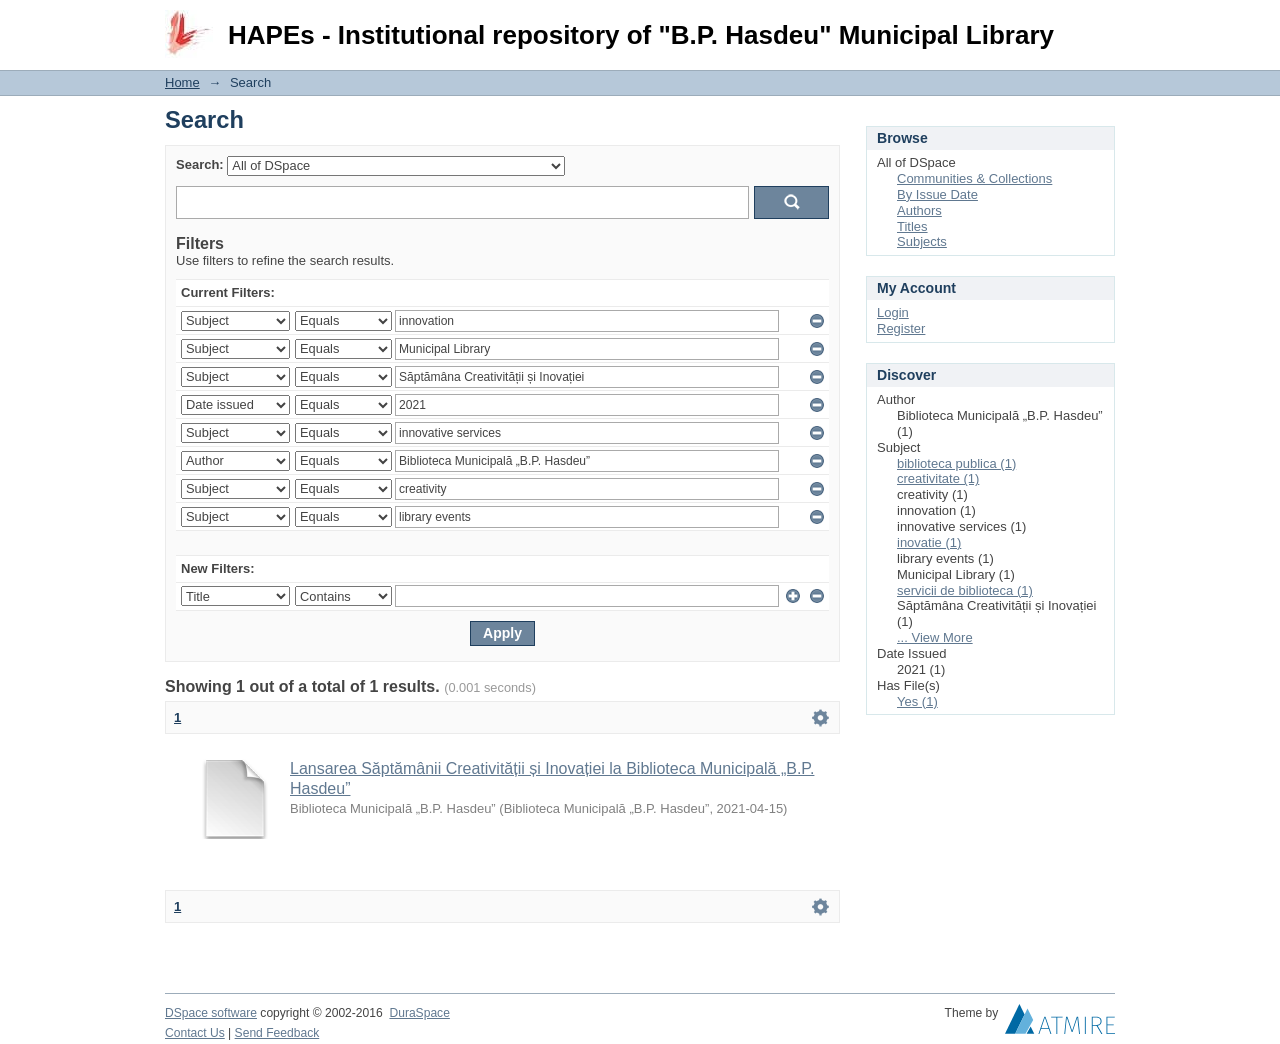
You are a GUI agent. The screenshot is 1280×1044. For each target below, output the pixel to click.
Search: (200, 164)
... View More (935, 637)
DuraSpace (419, 1013)
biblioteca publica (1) (956, 463)
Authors (919, 210)
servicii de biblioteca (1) (965, 590)
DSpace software (211, 1013)
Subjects (922, 241)
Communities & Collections (974, 178)
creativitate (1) (938, 478)
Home (182, 82)
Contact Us (195, 1033)
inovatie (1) (929, 542)
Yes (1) (917, 701)
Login (1099, 24)
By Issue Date (937, 194)
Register (901, 328)
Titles (912, 226)
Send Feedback (277, 1033)
